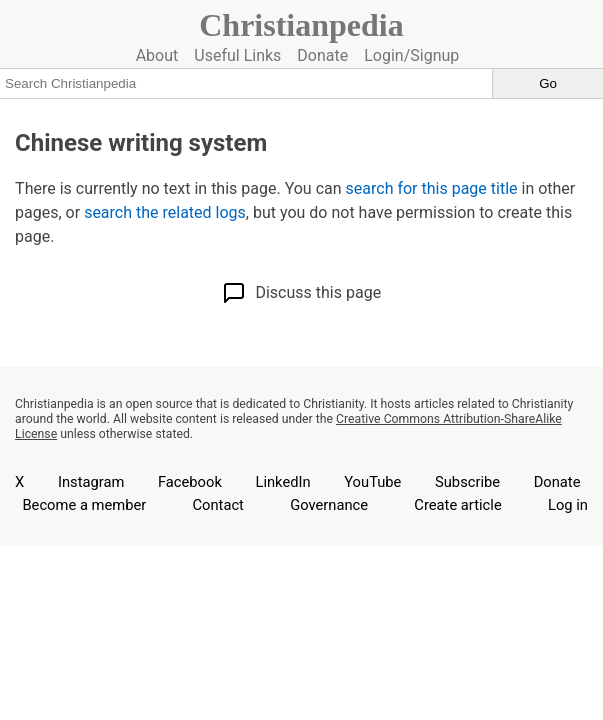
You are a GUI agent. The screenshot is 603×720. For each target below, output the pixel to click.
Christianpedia (301, 25)
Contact (217, 505)
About (157, 55)
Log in (568, 505)
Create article (457, 505)
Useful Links (237, 55)
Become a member (84, 505)
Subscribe (467, 482)
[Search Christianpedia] (246, 83)
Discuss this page (301, 293)
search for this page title (432, 188)
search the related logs (165, 212)
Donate (322, 55)
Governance (329, 505)
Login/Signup (411, 55)
